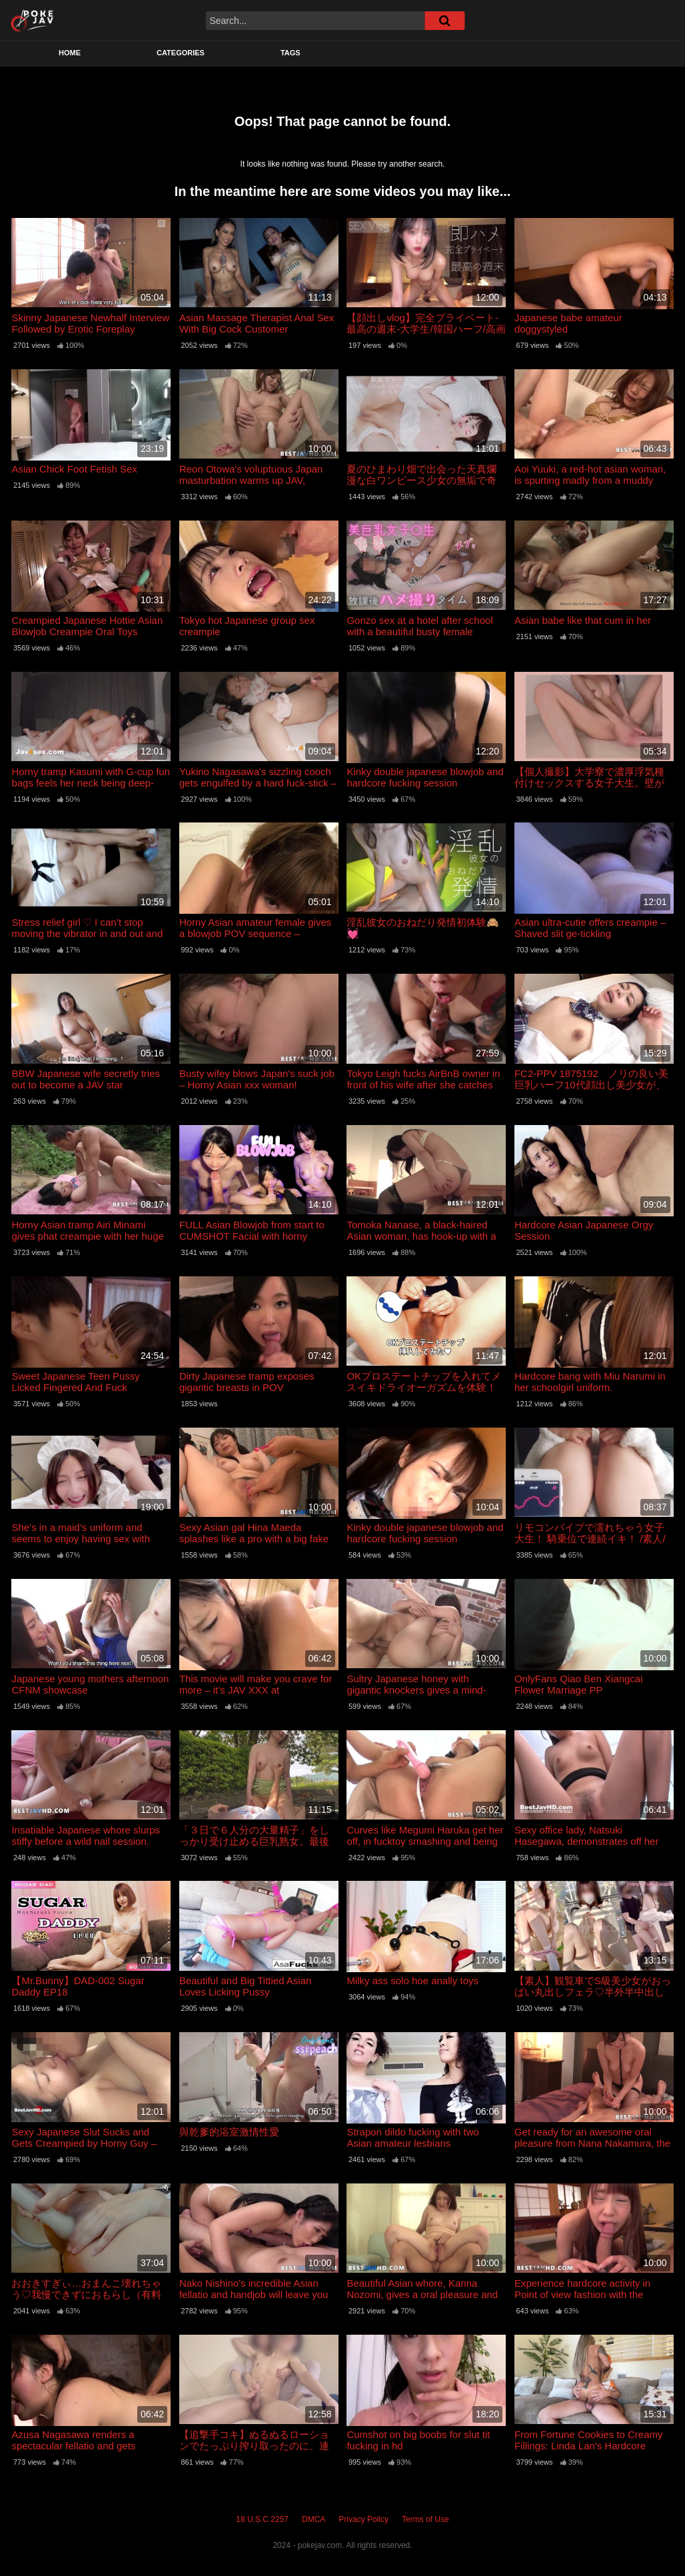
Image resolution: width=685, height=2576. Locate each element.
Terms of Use (425, 2519)
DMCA (313, 2519)
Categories (181, 53)
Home (70, 53)
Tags (291, 53)
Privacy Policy (363, 2519)
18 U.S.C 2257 (262, 2519)
